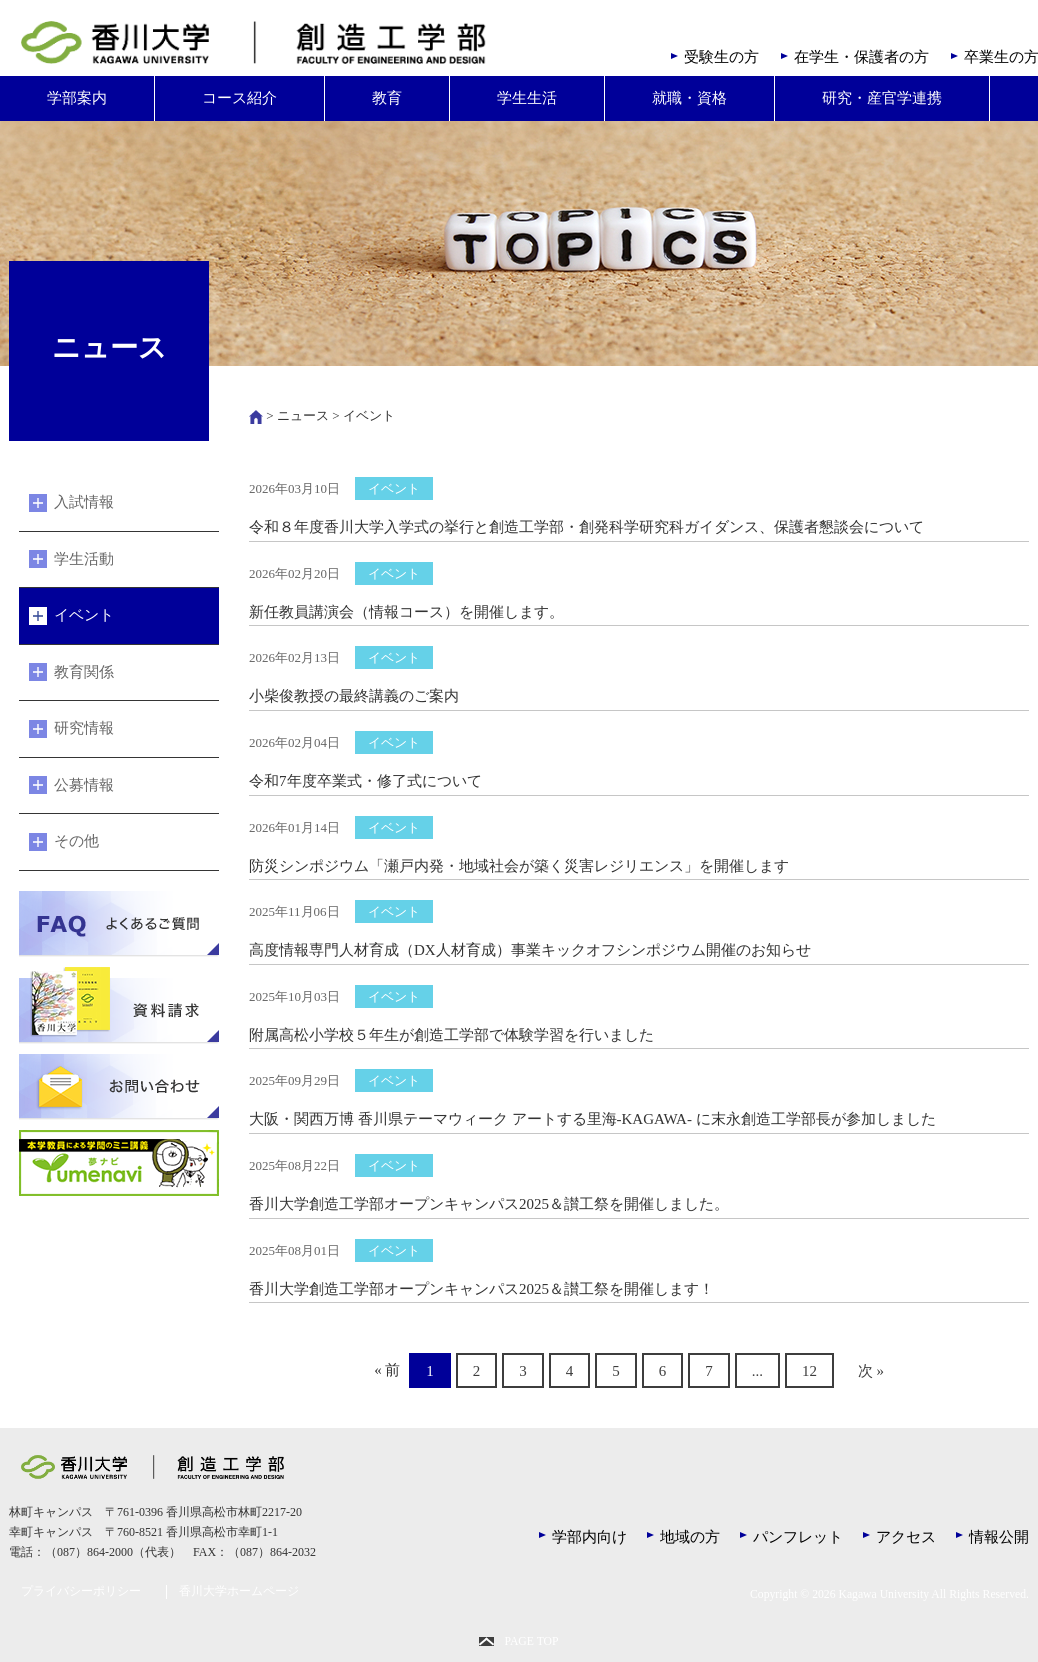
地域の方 (690, 1537)
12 (809, 1370)
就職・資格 (689, 98)
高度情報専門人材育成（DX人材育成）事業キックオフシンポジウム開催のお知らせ (530, 950)
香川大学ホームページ (239, 1591)
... (757, 1370)
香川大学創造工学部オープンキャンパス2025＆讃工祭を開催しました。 (489, 1204)
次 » (871, 1370)
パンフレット (798, 1537)
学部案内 (77, 98)
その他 (76, 841)
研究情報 (84, 728)
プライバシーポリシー (81, 1591)
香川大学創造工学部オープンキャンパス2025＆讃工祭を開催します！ (481, 1289)
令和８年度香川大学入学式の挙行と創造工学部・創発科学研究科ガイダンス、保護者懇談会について (586, 527)
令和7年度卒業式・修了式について (365, 781)
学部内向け (589, 1537)
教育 (387, 98)
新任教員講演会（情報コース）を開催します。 (406, 612)
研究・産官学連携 (882, 98)
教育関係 (84, 672)
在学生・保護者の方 (861, 57)
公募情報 (84, 785)
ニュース (303, 415)
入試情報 (84, 502)
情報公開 (999, 1537)
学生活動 (84, 559)
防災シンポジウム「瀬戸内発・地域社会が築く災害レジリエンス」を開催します (519, 866)
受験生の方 (721, 57)
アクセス (906, 1537)
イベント (84, 615)
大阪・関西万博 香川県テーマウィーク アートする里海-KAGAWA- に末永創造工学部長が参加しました (592, 1119)
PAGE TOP (531, 1641)
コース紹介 (239, 98)
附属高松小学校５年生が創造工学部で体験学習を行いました (451, 1035)
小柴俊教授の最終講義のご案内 (354, 696)
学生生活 (527, 98)
